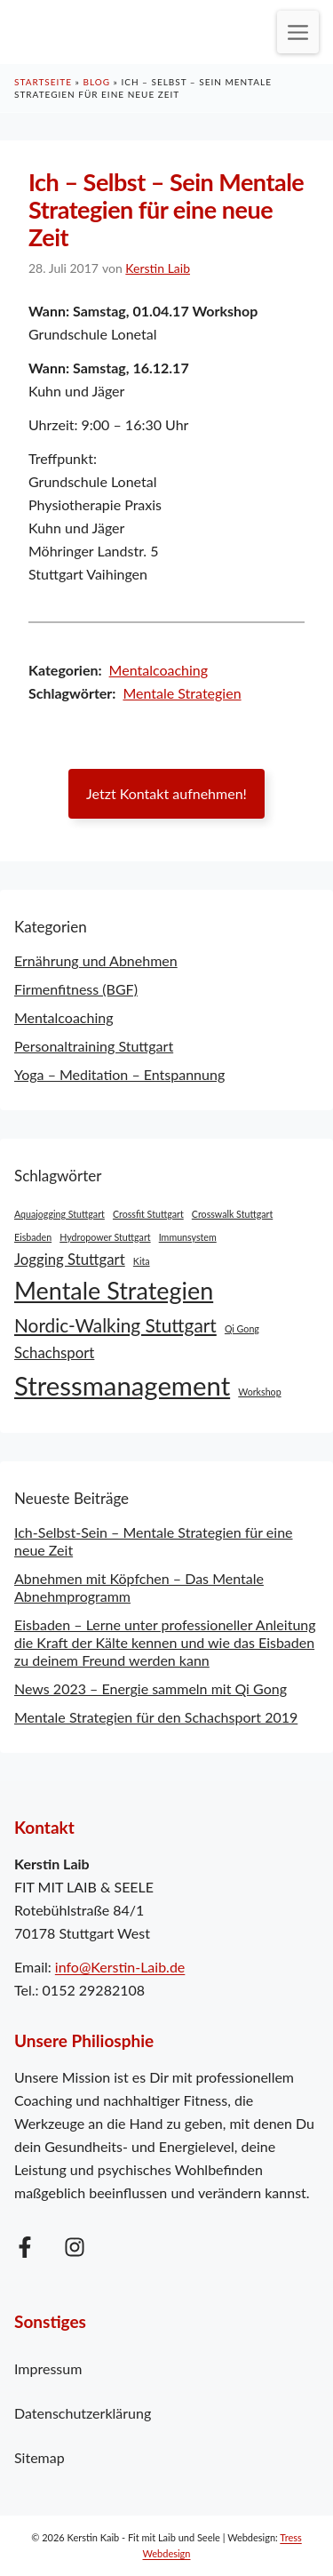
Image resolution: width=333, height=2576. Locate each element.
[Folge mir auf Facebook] (25, 2247)
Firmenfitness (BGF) (76, 988)
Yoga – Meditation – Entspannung (119, 1074)
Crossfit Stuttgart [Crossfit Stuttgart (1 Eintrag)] (148, 1214)
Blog (96, 81)
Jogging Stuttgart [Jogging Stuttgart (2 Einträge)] (69, 1259)
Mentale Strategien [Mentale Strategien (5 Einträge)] (113, 1290)
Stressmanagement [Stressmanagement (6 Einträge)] (122, 1385)
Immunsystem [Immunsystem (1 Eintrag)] (188, 1237)
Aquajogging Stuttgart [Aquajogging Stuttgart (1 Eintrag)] (59, 1214)
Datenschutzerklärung (82, 2412)
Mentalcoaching (159, 669)
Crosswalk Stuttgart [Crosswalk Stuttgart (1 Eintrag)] (232, 1214)
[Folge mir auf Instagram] (74, 2247)
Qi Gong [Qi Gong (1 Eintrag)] (242, 1328)
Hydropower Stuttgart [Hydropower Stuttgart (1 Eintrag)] (104, 1237)
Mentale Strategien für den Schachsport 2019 (155, 1716)
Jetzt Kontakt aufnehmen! (166, 793)
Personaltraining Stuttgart (93, 1045)
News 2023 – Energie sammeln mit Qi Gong (150, 1688)
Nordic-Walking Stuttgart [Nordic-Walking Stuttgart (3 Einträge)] (115, 1325)
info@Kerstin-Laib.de (120, 1966)
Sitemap (39, 2457)
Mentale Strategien (182, 692)
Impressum (48, 2368)
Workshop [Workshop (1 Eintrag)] (259, 1391)
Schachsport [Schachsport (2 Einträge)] (54, 1352)
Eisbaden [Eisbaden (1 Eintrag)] (33, 1237)
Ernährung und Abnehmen (96, 960)
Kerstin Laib (157, 268)
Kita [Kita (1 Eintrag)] (141, 1261)
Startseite (43, 81)
